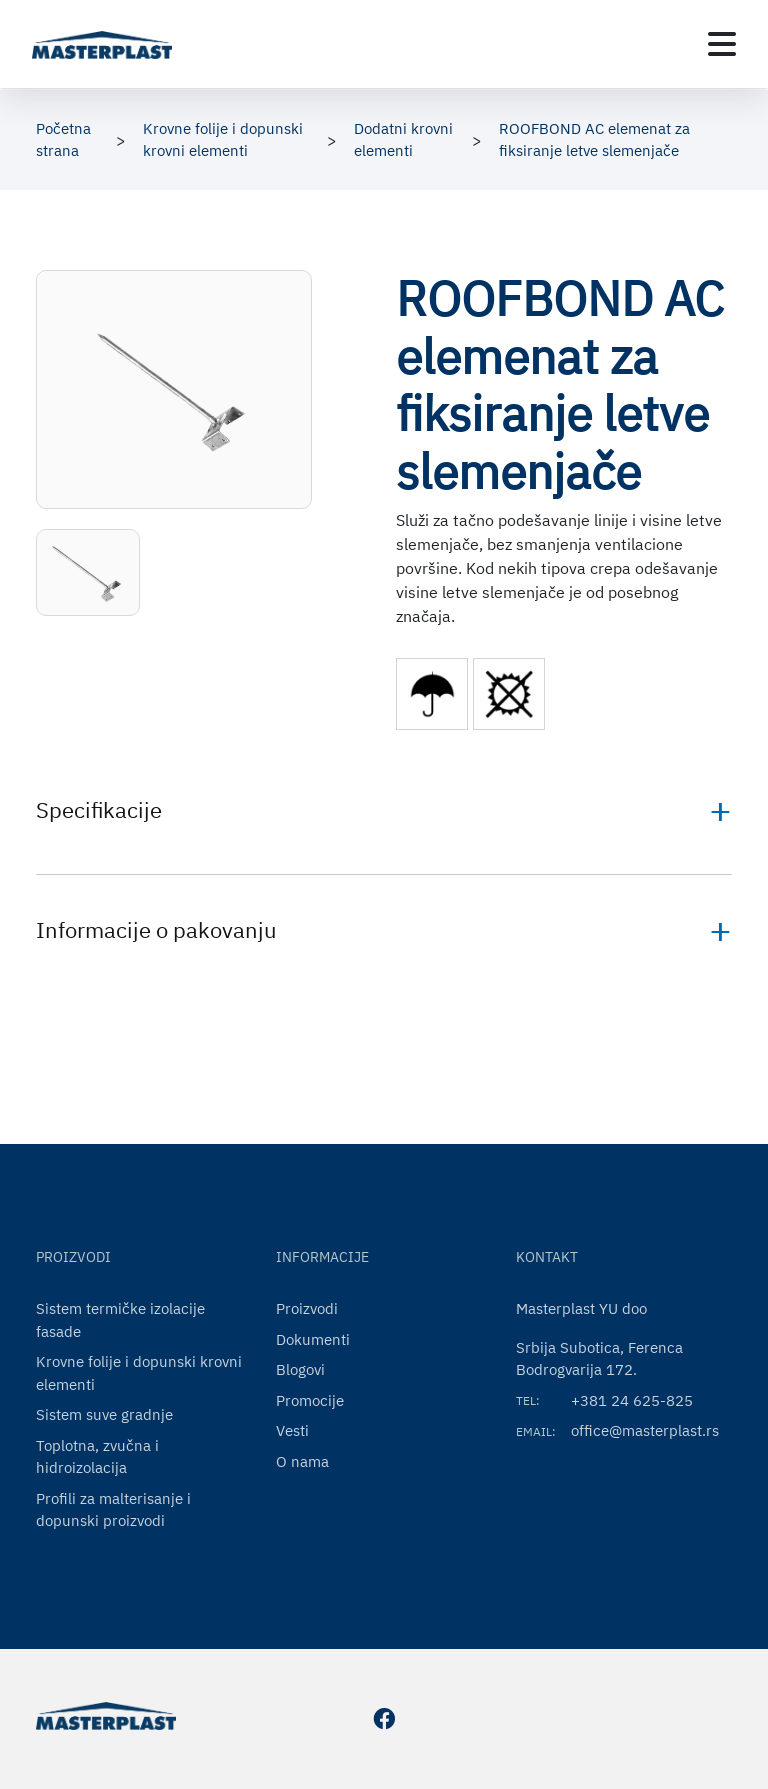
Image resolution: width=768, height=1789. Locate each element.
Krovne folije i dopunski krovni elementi (139, 1373)
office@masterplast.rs (645, 1430)
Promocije (310, 1400)
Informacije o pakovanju (156, 929)
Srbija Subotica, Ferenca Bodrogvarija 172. (599, 1359)
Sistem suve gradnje (104, 1414)
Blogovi (300, 1369)
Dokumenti (313, 1339)
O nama (302, 1461)
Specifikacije (99, 809)
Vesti (292, 1430)
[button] (88, 572)
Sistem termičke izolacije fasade (120, 1320)
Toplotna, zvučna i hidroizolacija (97, 1457)
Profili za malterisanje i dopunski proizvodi (113, 1510)
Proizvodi (307, 1308)
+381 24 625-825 (632, 1400)
